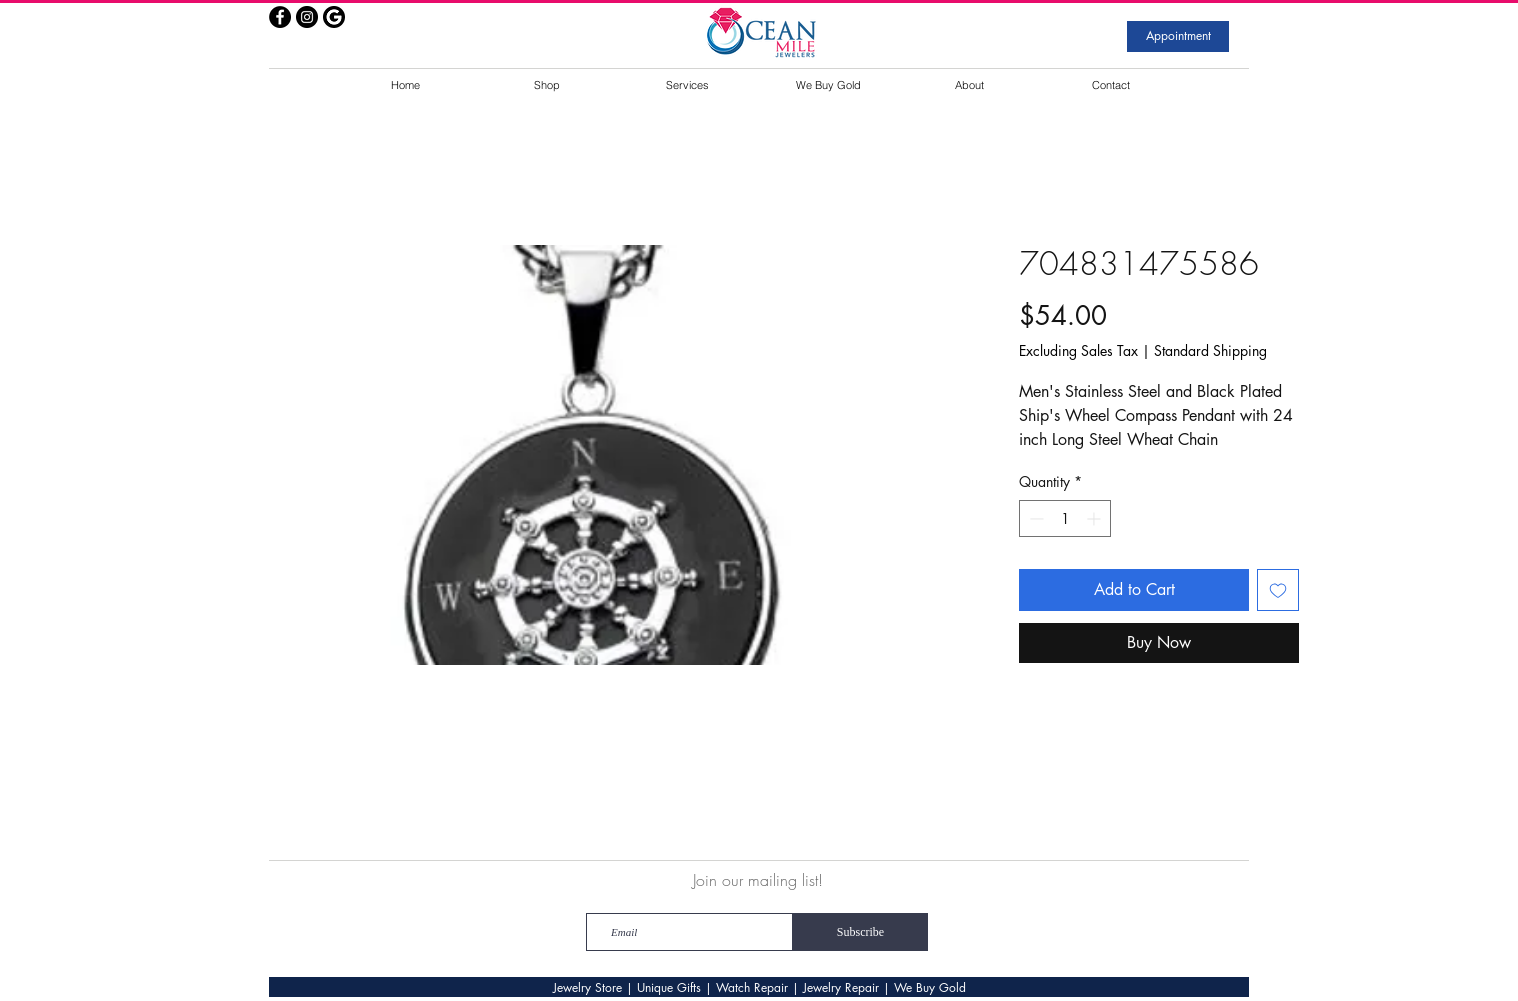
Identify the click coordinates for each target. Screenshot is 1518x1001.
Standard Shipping (1210, 350)
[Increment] (1095, 518)
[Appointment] (1178, 36)
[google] (334, 17)
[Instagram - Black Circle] (307, 17)
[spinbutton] (1065, 518)
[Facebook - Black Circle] (280, 17)
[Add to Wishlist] (1278, 590)
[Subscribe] (860, 932)
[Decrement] (1034, 518)
